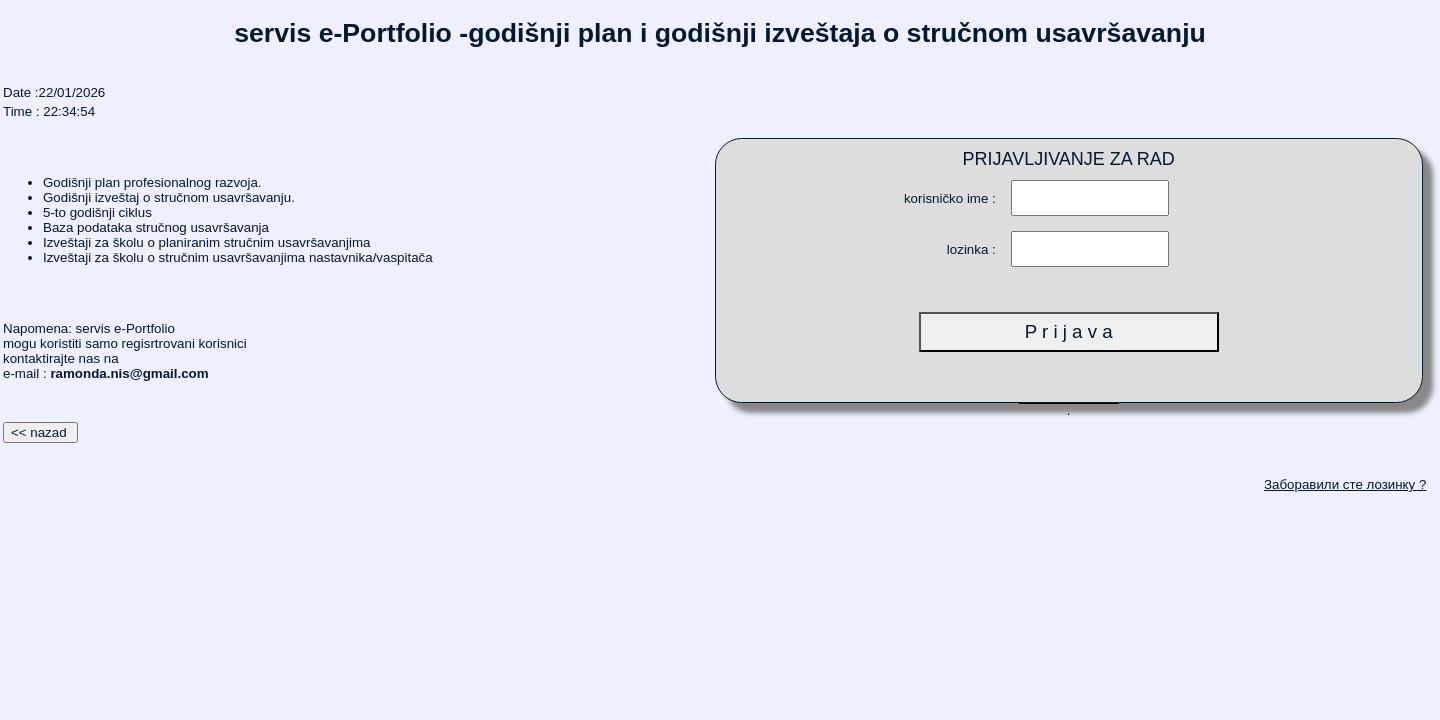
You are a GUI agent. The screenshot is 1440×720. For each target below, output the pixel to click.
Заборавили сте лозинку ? (1345, 484)
